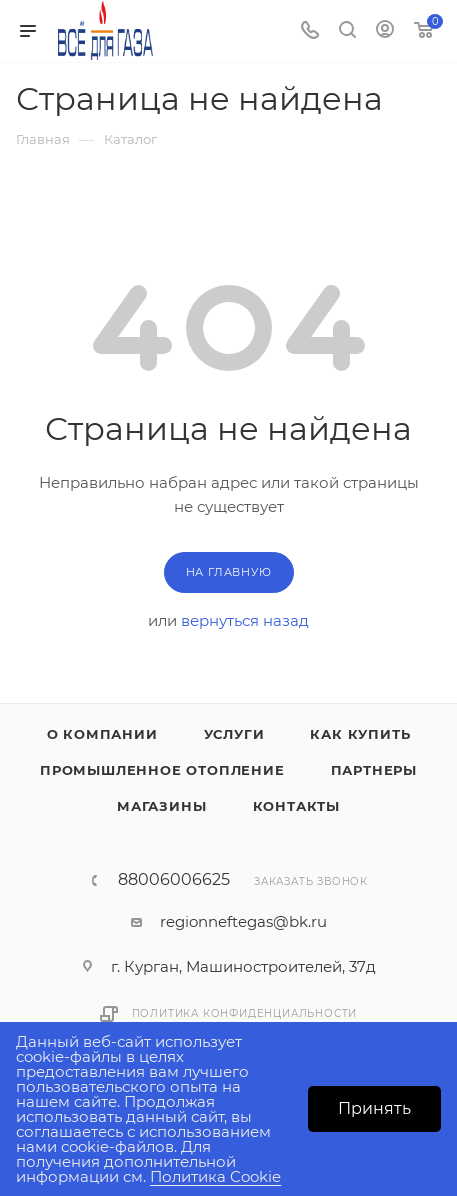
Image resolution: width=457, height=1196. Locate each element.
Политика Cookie (215, 1176)
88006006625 (174, 880)
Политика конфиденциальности (245, 1013)
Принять (374, 1108)
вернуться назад (245, 620)
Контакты (296, 806)
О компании (102, 734)
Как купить (360, 734)
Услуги (234, 734)
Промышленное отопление (162, 770)
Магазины (161, 806)
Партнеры (374, 770)
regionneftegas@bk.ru (243, 921)
